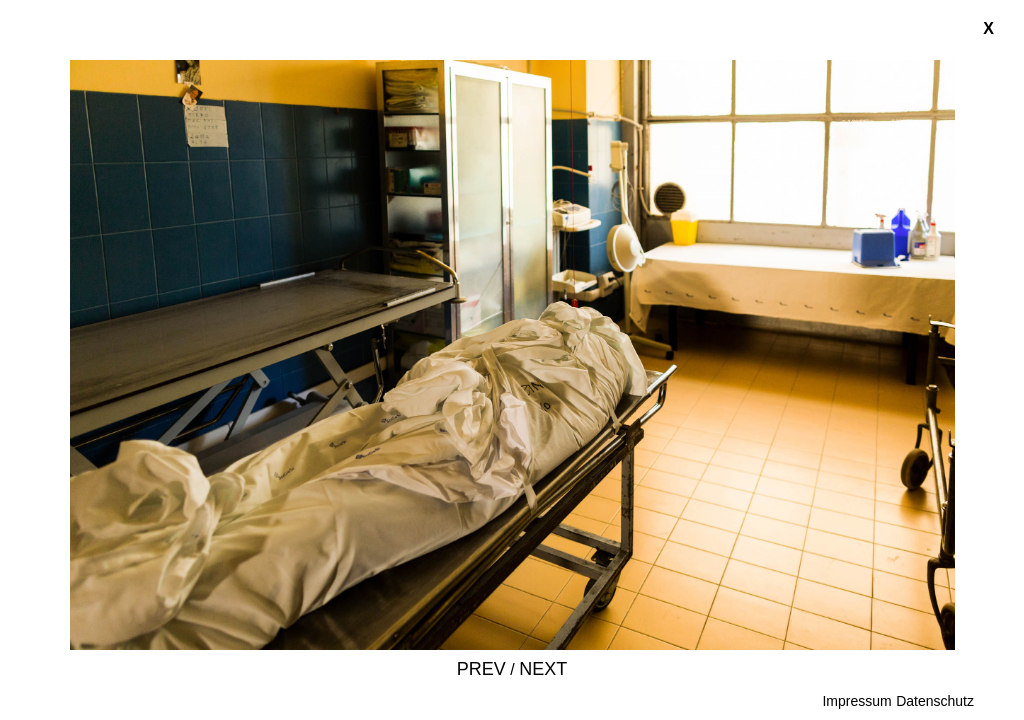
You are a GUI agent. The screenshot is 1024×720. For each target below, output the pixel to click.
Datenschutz (935, 701)
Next (543, 669)
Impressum (856, 701)
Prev (481, 669)
